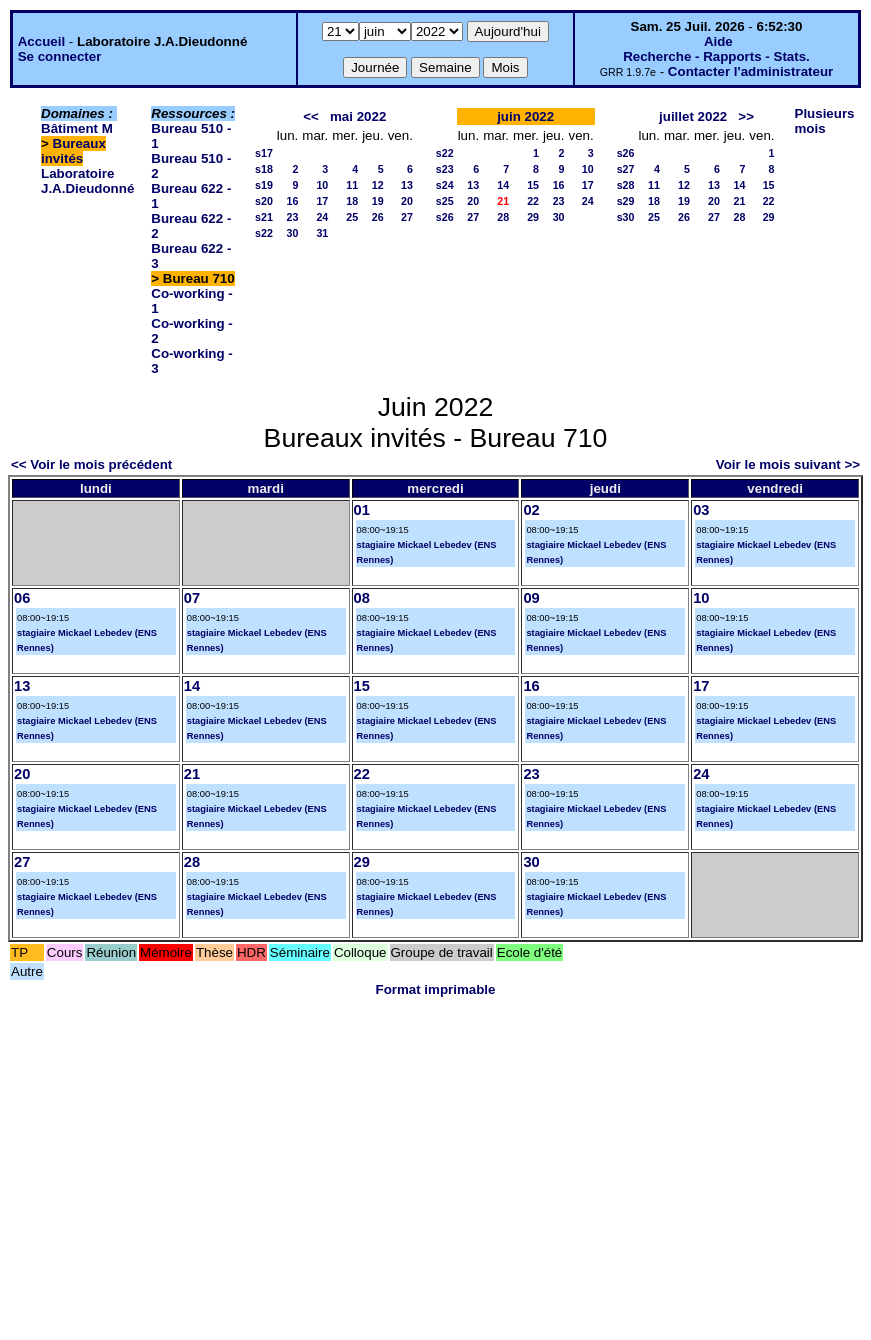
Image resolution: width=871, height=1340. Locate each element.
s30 (626, 217)
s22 (264, 233)
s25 (445, 201)
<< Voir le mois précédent (91, 464)
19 (378, 201)
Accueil (41, 41)
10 (322, 185)
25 (352, 217)
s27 (626, 169)
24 (322, 217)
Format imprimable (436, 989)
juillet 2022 (693, 116)
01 (362, 510)
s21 (264, 217)
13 (407, 185)
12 (378, 185)
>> (746, 116)
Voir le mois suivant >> (788, 464)
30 (292, 233)
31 (322, 233)
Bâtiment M (77, 128)
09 (531, 598)
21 (739, 201)
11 (352, 185)
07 (192, 598)
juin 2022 (525, 116)
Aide (718, 41)
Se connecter (60, 56)
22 (533, 201)
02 (531, 510)
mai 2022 (358, 116)
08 (362, 598)
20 (407, 201)
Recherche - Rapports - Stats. (716, 56)
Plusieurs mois (825, 121)
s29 (626, 201)
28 (503, 217)
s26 (445, 217)
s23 (445, 169)
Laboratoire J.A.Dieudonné (87, 181)
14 (503, 185)
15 (533, 185)
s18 (264, 169)
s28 (626, 185)
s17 (264, 153)
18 (352, 201)
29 (533, 217)
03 (701, 510)
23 (292, 217)
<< (311, 116)
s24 (445, 185)
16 (292, 201)
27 (407, 217)
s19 (264, 185)
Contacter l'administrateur (750, 71)
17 (322, 201)
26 (378, 217)
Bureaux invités (73, 151)
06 (22, 598)
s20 (264, 201)
